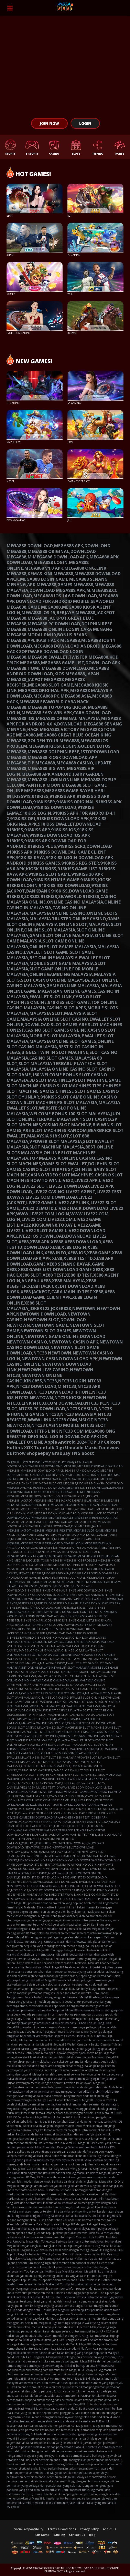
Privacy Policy (89, 2529)
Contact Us (77, 2535)
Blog (92, 2535)
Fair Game (42, 2535)
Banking (59, 2535)
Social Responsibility (28, 2529)
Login (85, 123)
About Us (109, 2529)
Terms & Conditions (61, 2529)
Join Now (49, 123)
